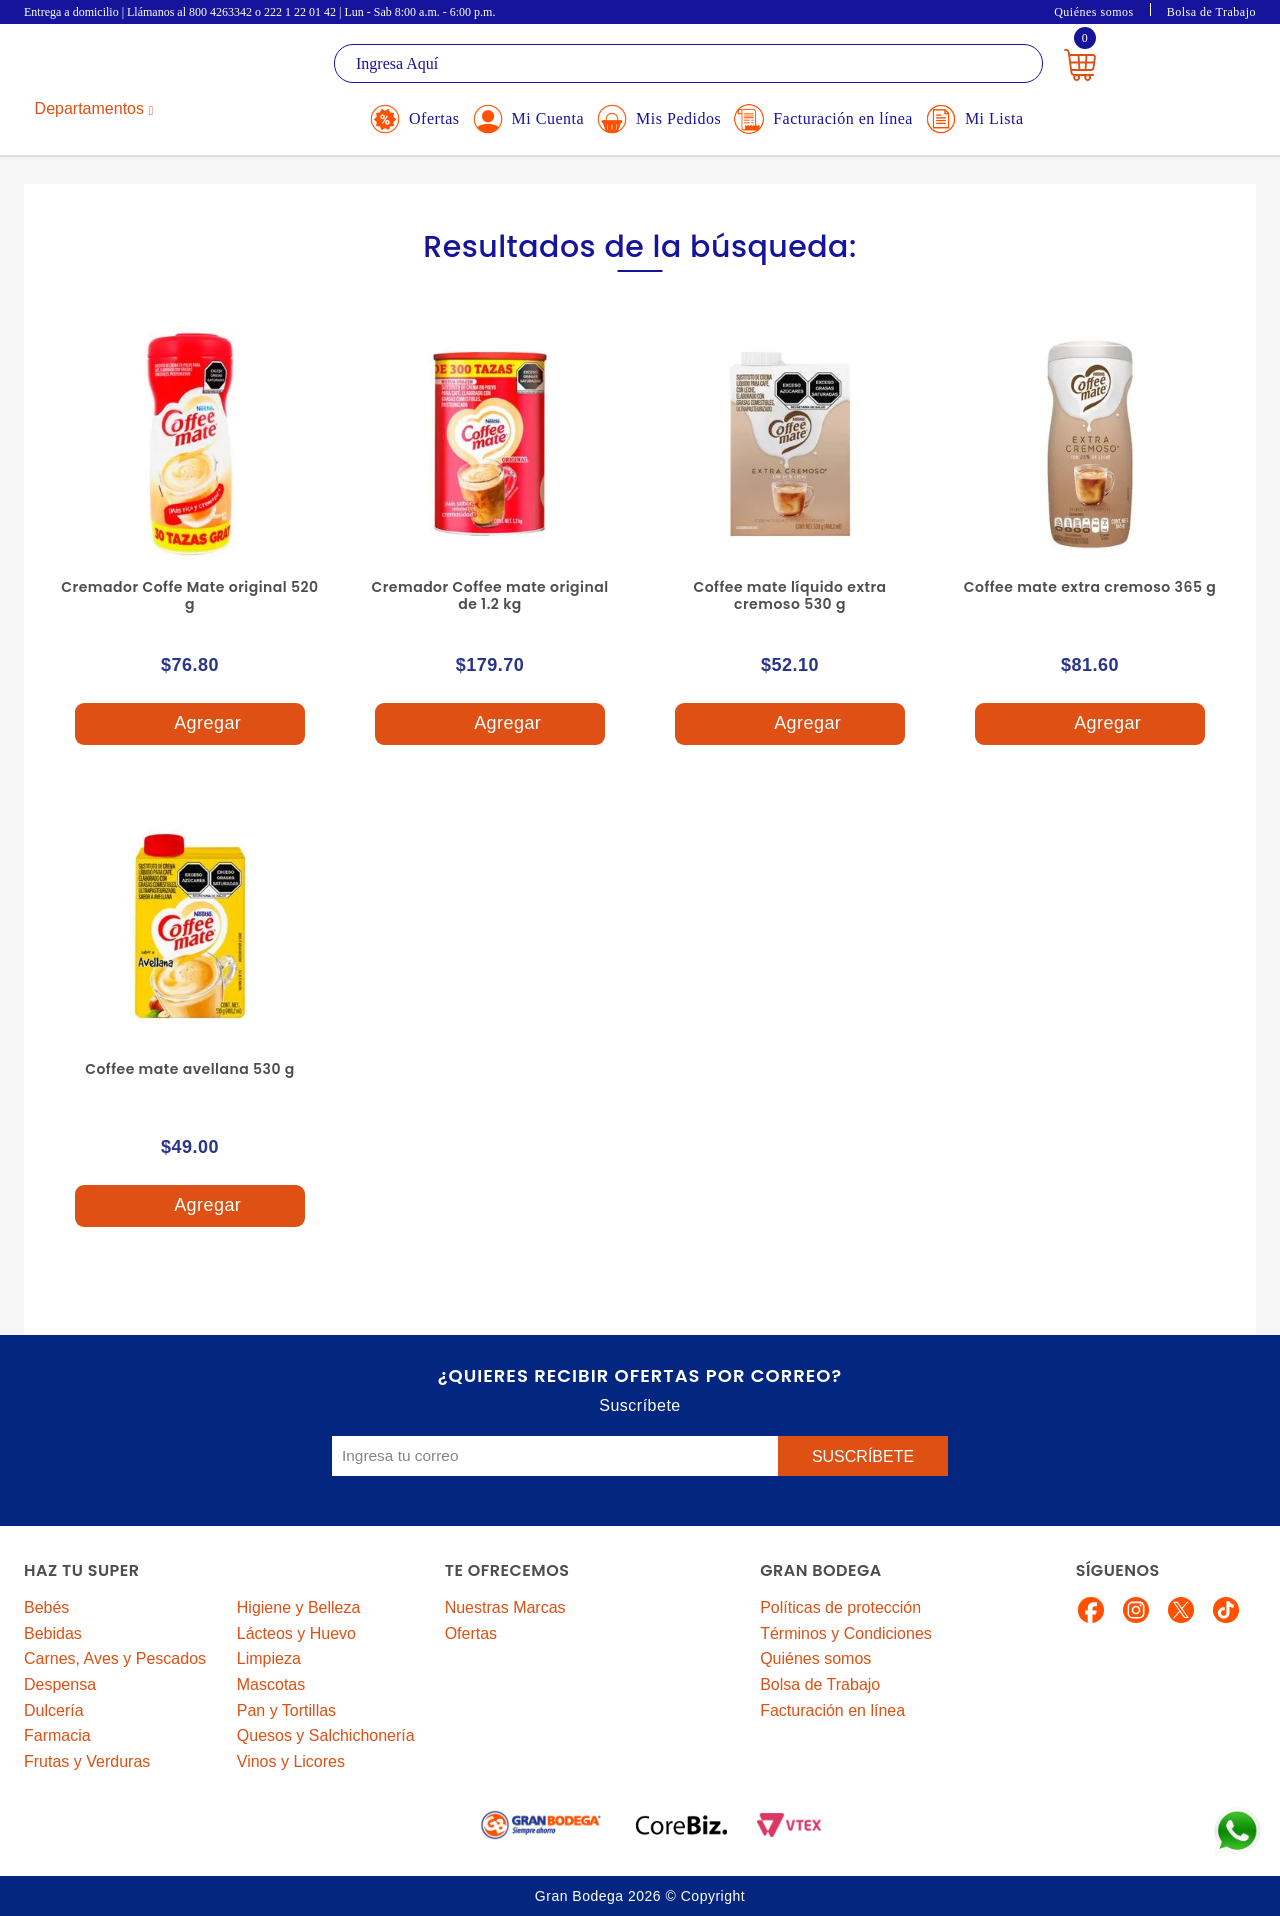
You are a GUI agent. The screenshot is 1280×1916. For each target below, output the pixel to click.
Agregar (190, 724)
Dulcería (54, 1710)
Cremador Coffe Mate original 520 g (189, 595)
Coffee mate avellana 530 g (190, 1069)
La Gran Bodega (114, 66)
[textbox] (688, 63)
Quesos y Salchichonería (326, 1735)
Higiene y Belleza (299, 1607)
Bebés (46, 1607)
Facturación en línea (832, 1710)
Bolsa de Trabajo (1211, 12)
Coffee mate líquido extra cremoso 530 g (789, 595)
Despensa (60, 1684)
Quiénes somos (1094, 12)
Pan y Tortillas (286, 1710)
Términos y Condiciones (846, 1633)
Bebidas (53, 1633)
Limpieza (269, 1658)
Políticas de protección (840, 1607)
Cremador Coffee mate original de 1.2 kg (489, 595)
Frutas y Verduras (87, 1761)
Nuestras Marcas (505, 1607)
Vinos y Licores (291, 1761)
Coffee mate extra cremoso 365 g (1090, 587)
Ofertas (471, 1633)
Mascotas (271, 1684)
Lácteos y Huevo (296, 1633)
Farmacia (57, 1735)
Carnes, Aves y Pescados (115, 1658)
